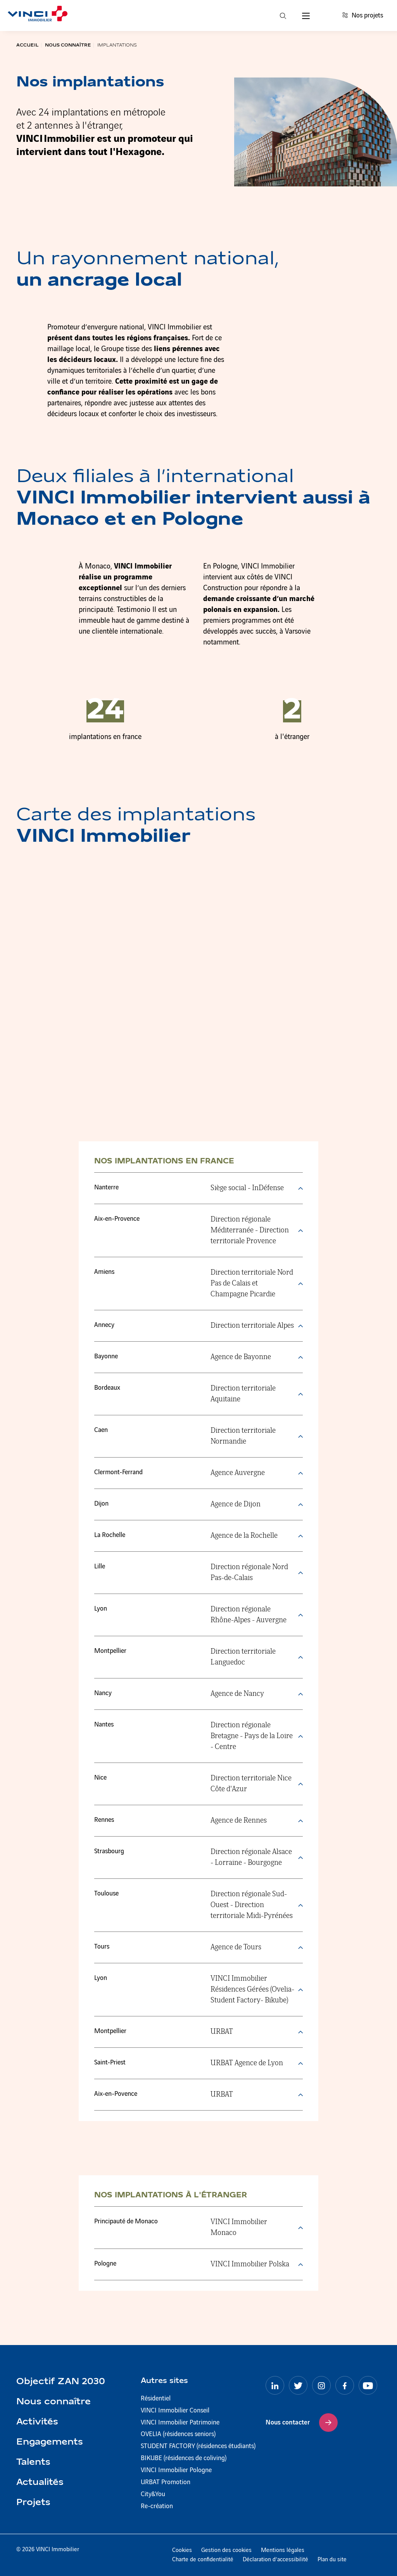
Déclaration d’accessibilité (275, 2560)
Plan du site (332, 2560)
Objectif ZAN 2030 (60, 2381)
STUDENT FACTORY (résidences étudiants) (198, 2446)
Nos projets (363, 16)
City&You (153, 2494)
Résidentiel (156, 2398)
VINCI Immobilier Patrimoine (180, 2422)
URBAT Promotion (165, 2482)
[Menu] (306, 16)
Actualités (40, 2482)
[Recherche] (283, 16)
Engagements (49, 2442)
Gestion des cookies (226, 2550)
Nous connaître (53, 2402)
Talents (33, 2462)
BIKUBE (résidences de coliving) (183, 2458)
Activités (37, 2422)
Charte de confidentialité (202, 2560)
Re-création (157, 2506)
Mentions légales (282, 2550)
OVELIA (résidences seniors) (178, 2434)
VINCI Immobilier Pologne (176, 2470)
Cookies (182, 2550)
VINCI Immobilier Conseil (175, 2410)
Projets (33, 2502)
